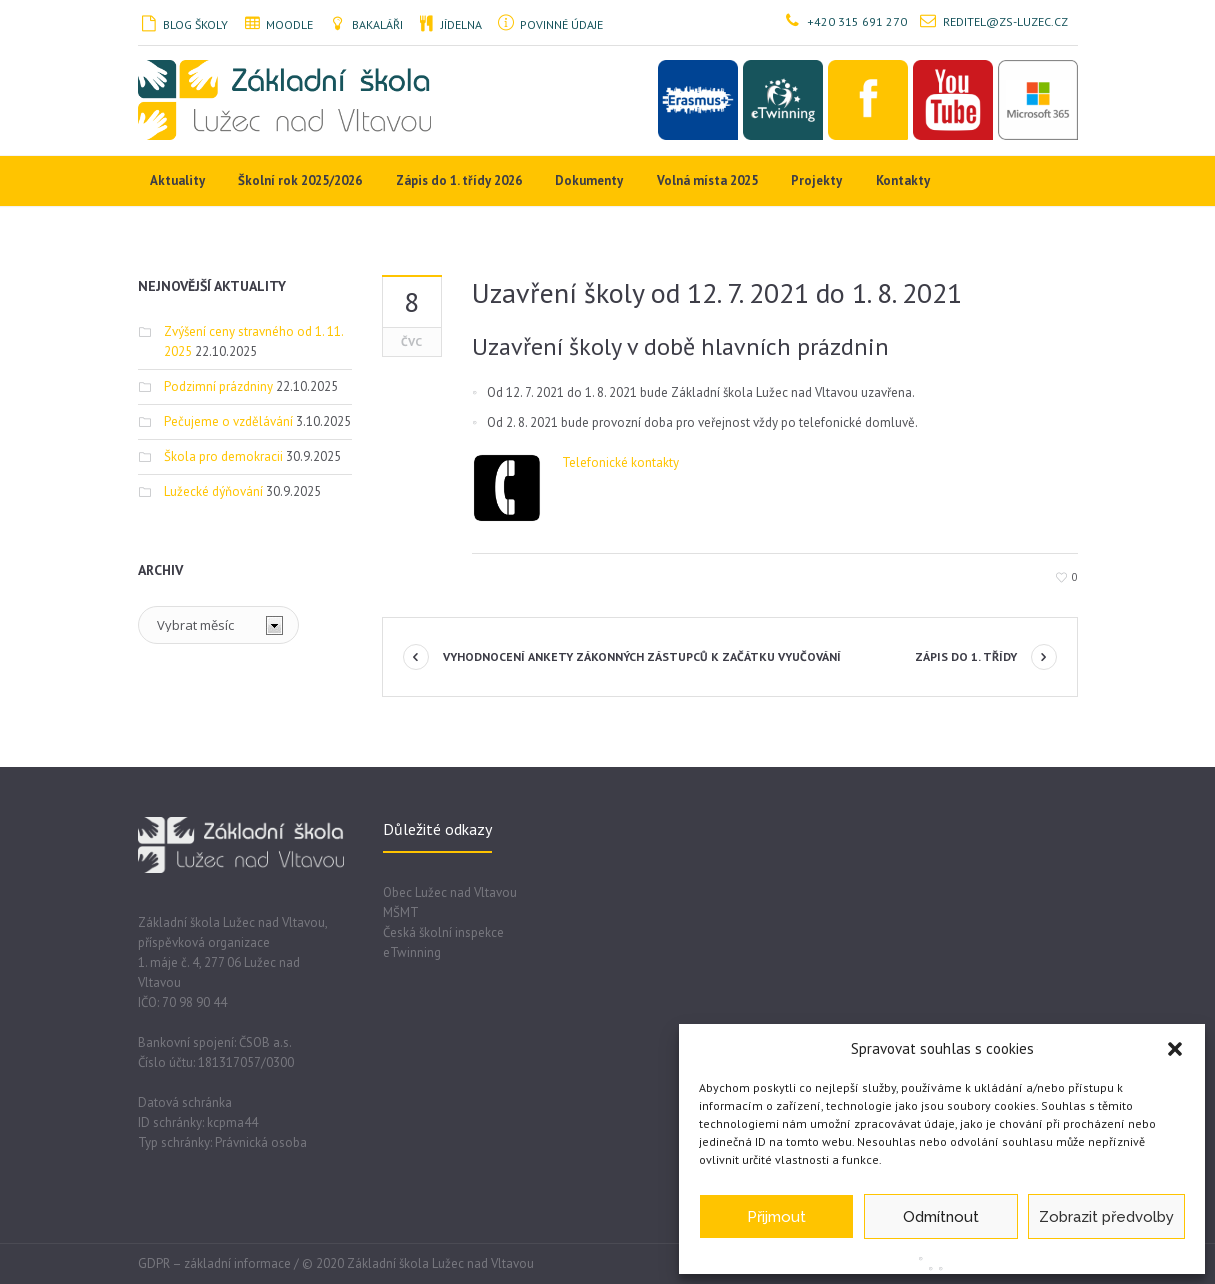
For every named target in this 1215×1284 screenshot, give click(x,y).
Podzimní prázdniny (218, 386)
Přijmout (776, 1217)
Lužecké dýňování (213, 491)
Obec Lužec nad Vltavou (450, 892)
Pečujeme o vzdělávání (228, 421)
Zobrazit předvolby (1106, 1217)
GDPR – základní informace (214, 1263)
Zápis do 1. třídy (966, 656)
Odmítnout (941, 1217)
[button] (1175, 1049)
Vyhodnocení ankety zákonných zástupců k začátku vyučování (642, 656)
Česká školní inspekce (443, 932)
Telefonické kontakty (620, 462)
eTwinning (412, 952)
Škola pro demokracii (223, 456)
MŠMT (401, 912)
